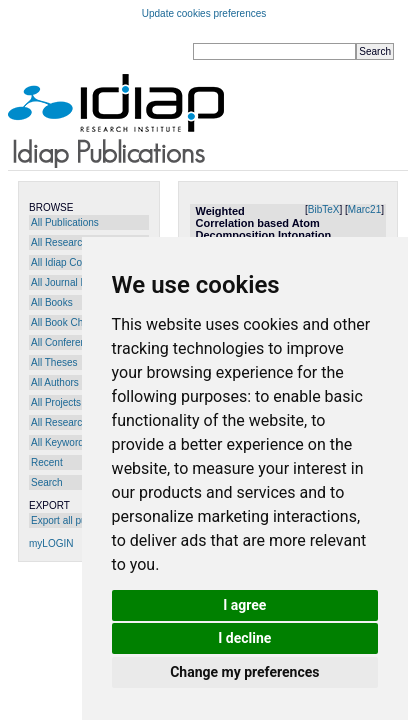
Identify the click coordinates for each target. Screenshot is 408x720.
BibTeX (324, 209)
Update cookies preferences (204, 13)
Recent (47, 462)
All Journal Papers (71, 282)
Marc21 (364, 209)
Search (47, 482)
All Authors (55, 382)
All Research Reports (78, 242)
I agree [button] (244, 605)
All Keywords (60, 442)
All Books (52, 302)
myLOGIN (51, 543)
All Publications (65, 222)
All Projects (56, 402)
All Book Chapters (71, 322)
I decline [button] (244, 638)
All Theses (54, 362)
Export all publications (79, 520)
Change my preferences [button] (244, 672)
